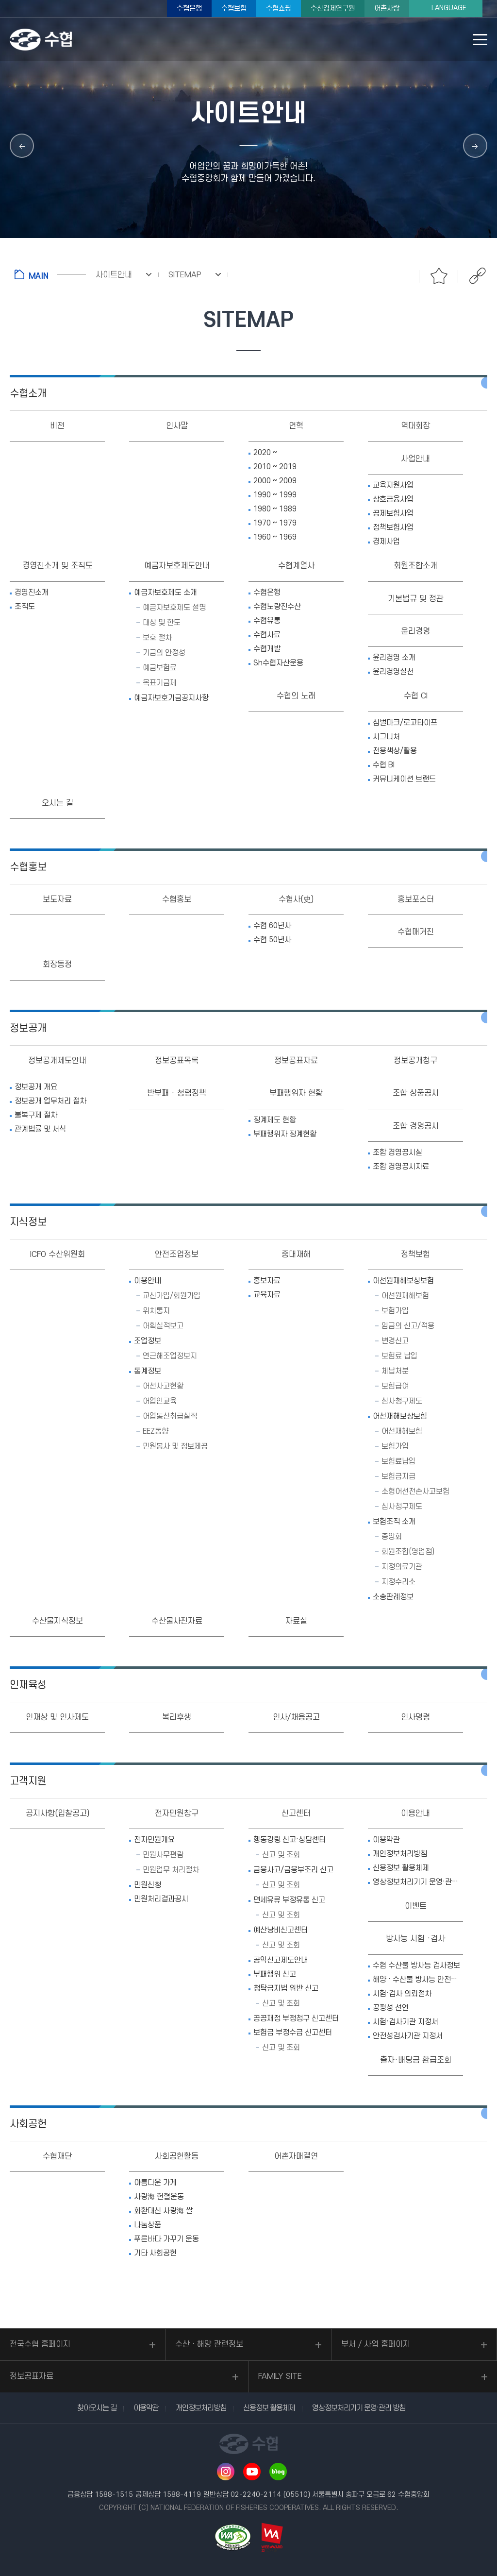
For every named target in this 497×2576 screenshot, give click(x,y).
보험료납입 (398, 1461)
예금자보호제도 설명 (174, 607)
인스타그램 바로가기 (225, 2471)
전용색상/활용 (395, 750)
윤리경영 (415, 631)
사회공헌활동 (177, 2156)
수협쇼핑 (278, 8)
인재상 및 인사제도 (57, 1717)
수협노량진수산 (277, 606)
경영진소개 (32, 592)
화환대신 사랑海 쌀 (163, 2210)
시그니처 (386, 736)
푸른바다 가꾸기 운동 (166, 2239)
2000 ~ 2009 (275, 480)
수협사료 (267, 634)
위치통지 (156, 1310)
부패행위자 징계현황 (284, 1134)
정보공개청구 (415, 1060)
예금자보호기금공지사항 (171, 698)
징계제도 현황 (274, 1120)
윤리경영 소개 (394, 657)
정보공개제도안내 (57, 1060)
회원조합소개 (415, 565)
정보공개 (28, 1028)
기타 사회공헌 (155, 2253)
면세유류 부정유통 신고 (289, 1900)
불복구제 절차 (36, 1115)
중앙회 (391, 1536)
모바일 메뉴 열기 (480, 39)
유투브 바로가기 (252, 2471)
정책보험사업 (393, 527)
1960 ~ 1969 (275, 537)
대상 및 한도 (162, 622)
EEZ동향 (155, 1431)
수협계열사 (296, 565)
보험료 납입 (399, 1356)
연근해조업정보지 (170, 1356)
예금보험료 (160, 667)
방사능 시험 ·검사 (415, 1938)
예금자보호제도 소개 (165, 592)
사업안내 (415, 459)
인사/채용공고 (296, 1717)
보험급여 (395, 1386)
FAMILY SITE (280, 2376)
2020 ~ (265, 452)
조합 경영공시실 (397, 1152)
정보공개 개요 (36, 1087)
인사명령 (415, 1717)
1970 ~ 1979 (275, 523)
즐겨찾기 (438, 275)
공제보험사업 (393, 513)
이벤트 (416, 1906)
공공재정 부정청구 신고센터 (296, 2018)
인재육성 (28, 1685)
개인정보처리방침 (400, 1853)
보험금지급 (398, 1476)
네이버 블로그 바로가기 (278, 2471)
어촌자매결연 (296, 2156)
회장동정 (57, 964)
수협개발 (267, 648)
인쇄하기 (400, 275)
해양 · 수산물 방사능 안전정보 (418, 1979)
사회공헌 (28, 2124)
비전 (57, 426)
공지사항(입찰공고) (57, 1813)
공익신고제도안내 (280, 1960)
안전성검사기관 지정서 (408, 2036)
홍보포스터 (416, 899)
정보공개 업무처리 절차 (50, 1101)
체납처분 (395, 1371)
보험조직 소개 (394, 1521)
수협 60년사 (272, 925)
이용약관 (386, 1839)
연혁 (296, 426)
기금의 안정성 (164, 652)
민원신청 (147, 1885)
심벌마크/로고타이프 (405, 722)
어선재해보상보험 (400, 1416)
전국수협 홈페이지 (40, 2344)
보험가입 (395, 1310)
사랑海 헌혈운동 (159, 2196)
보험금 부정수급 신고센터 (292, 2032)
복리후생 (176, 1717)
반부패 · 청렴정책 (176, 1093)
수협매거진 (416, 932)
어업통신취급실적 (170, 1416)
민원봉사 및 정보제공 (175, 1446)
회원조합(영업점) (407, 1551)
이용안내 (147, 1280)
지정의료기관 (401, 1566)
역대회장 (415, 426)
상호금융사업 (393, 499)
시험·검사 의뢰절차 (402, 1993)
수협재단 (57, 2156)
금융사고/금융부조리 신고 (293, 1869)
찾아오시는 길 (96, 2408)
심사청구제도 (401, 1401)
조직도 (25, 606)
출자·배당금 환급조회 (415, 2060)
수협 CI (416, 696)
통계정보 (147, 1371)
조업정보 (147, 1341)
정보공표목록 (177, 1060)
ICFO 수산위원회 (57, 1254)
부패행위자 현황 (296, 1093)
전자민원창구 (177, 1813)
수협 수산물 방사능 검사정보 (416, 1965)
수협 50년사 (272, 939)
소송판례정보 (393, 1597)
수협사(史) (296, 899)
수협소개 (28, 393)
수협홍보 (28, 867)
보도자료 (57, 899)
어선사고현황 (163, 1386)
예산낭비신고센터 (280, 1930)
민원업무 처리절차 (171, 1869)
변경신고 (395, 1341)
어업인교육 (160, 1401)
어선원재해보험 (405, 1295)
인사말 (177, 426)
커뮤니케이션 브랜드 (404, 779)
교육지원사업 (393, 485)
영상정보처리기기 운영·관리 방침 (418, 1882)
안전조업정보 (177, 1254)
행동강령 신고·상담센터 (289, 1839)
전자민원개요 (154, 1839)
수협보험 (234, 8)
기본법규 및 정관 (416, 598)
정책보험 (415, 1254)
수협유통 (267, 620)
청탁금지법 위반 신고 (285, 1988)
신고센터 (296, 1813)
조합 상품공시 (416, 1093)
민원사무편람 (163, 1854)
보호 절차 (157, 637)
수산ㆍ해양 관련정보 (209, 2344)
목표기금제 (160, 682)
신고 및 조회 (281, 1854)
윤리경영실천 (393, 671)
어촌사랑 (386, 8)
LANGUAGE (448, 8)
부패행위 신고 (274, 1974)
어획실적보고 (163, 1326)
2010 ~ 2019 (275, 466)
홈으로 (50, 274)
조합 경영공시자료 (401, 1166)
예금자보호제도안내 (177, 565)
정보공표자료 (296, 1060)
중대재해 (296, 1254)
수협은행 (189, 8)
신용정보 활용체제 (401, 1868)
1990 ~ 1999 (275, 495)
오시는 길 (57, 803)
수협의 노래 (296, 696)
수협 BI (384, 765)
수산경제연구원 (333, 8)
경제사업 (386, 541)
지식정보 (28, 1222)
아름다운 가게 (155, 2182)
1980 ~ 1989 (275, 509)
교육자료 (267, 1294)
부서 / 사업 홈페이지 (375, 2344)
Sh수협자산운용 (278, 663)
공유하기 (477, 275)
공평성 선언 (391, 2007)
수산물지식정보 (57, 1621)
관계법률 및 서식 (40, 1129)
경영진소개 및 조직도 (57, 565)
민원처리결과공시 (161, 1899)
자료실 (296, 1621)
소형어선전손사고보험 (415, 1491)
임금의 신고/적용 (407, 1326)
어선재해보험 (401, 1431)
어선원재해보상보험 (403, 1280)
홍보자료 (267, 1280)
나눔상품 (147, 2224)
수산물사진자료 (176, 1621)
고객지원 (28, 1781)
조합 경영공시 (416, 1126)
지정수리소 (398, 1581)
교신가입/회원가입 (171, 1295)
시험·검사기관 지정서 (405, 2021)
